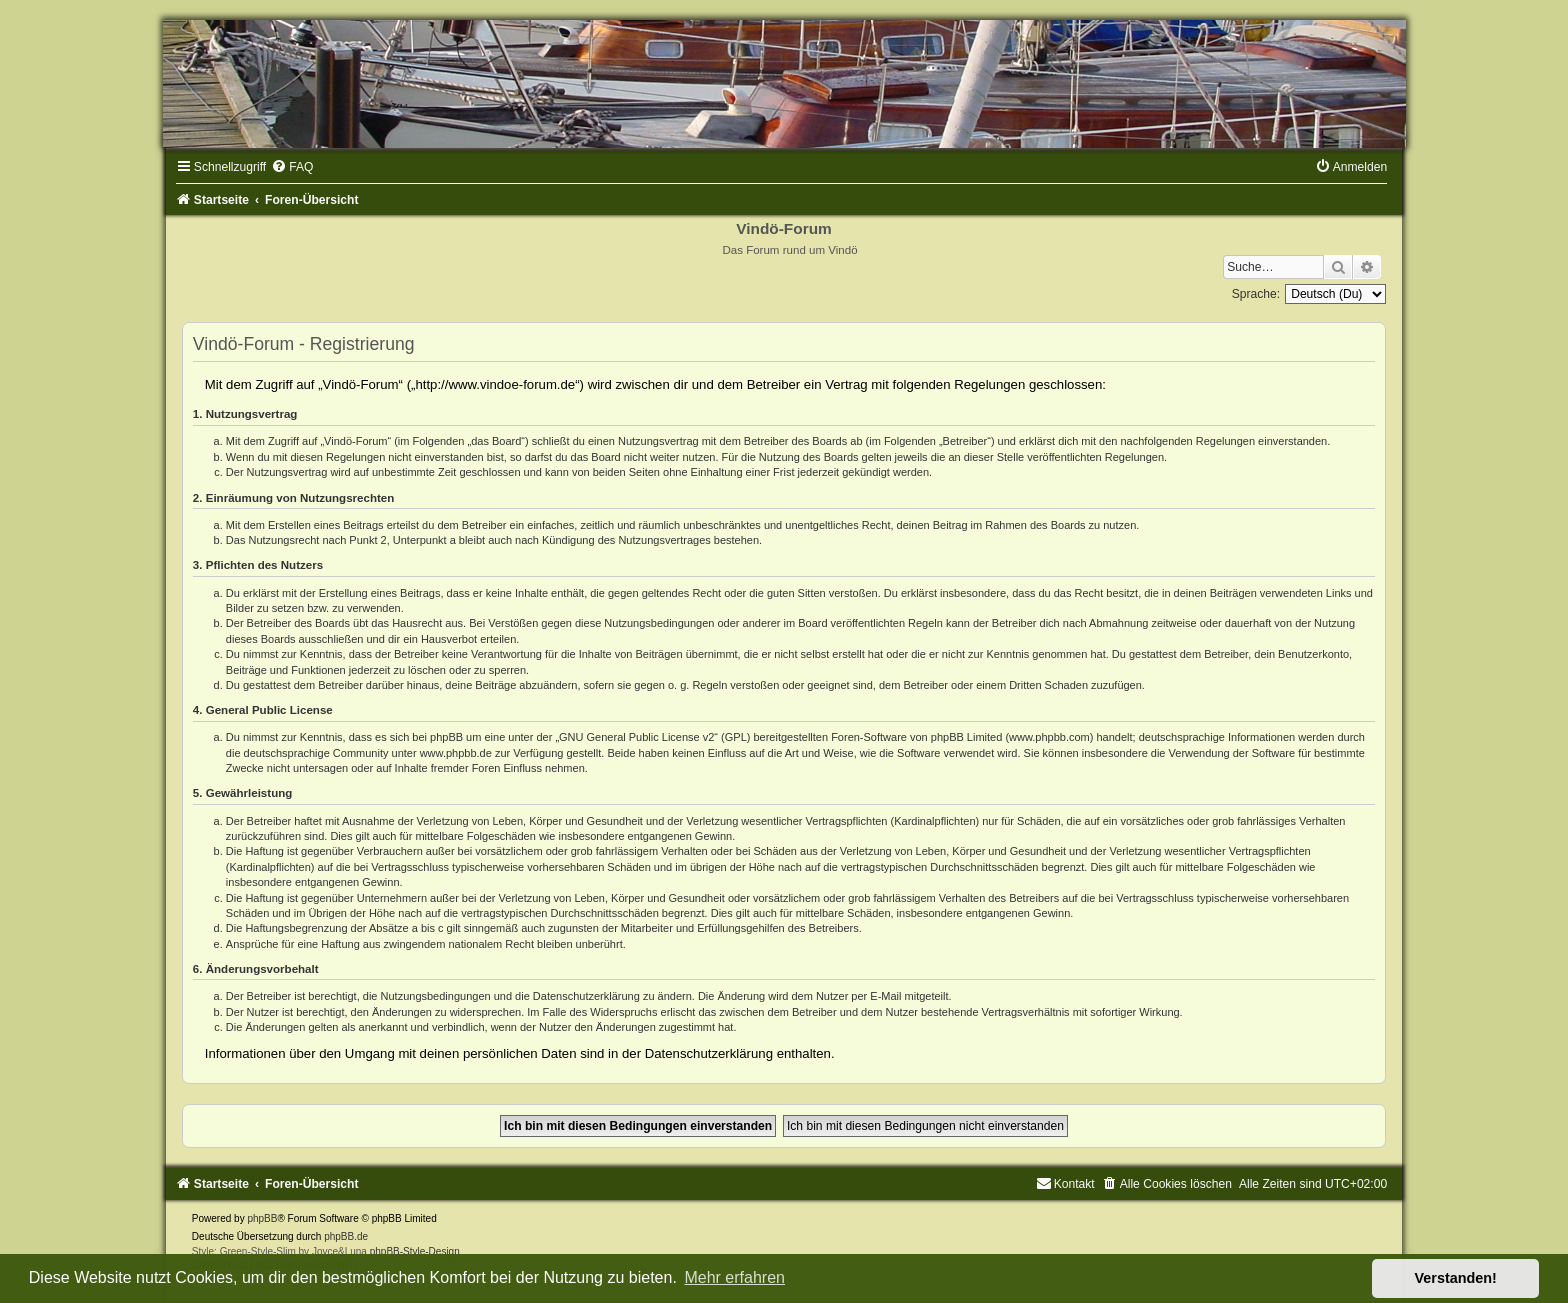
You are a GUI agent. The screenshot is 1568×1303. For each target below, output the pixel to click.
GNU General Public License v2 (636, 737)
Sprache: (1256, 294)
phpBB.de (346, 1236)
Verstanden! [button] (1456, 1278)
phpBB (262, 1218)
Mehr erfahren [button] (734, 1277)
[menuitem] (292, 167)
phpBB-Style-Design (415, 1251)
